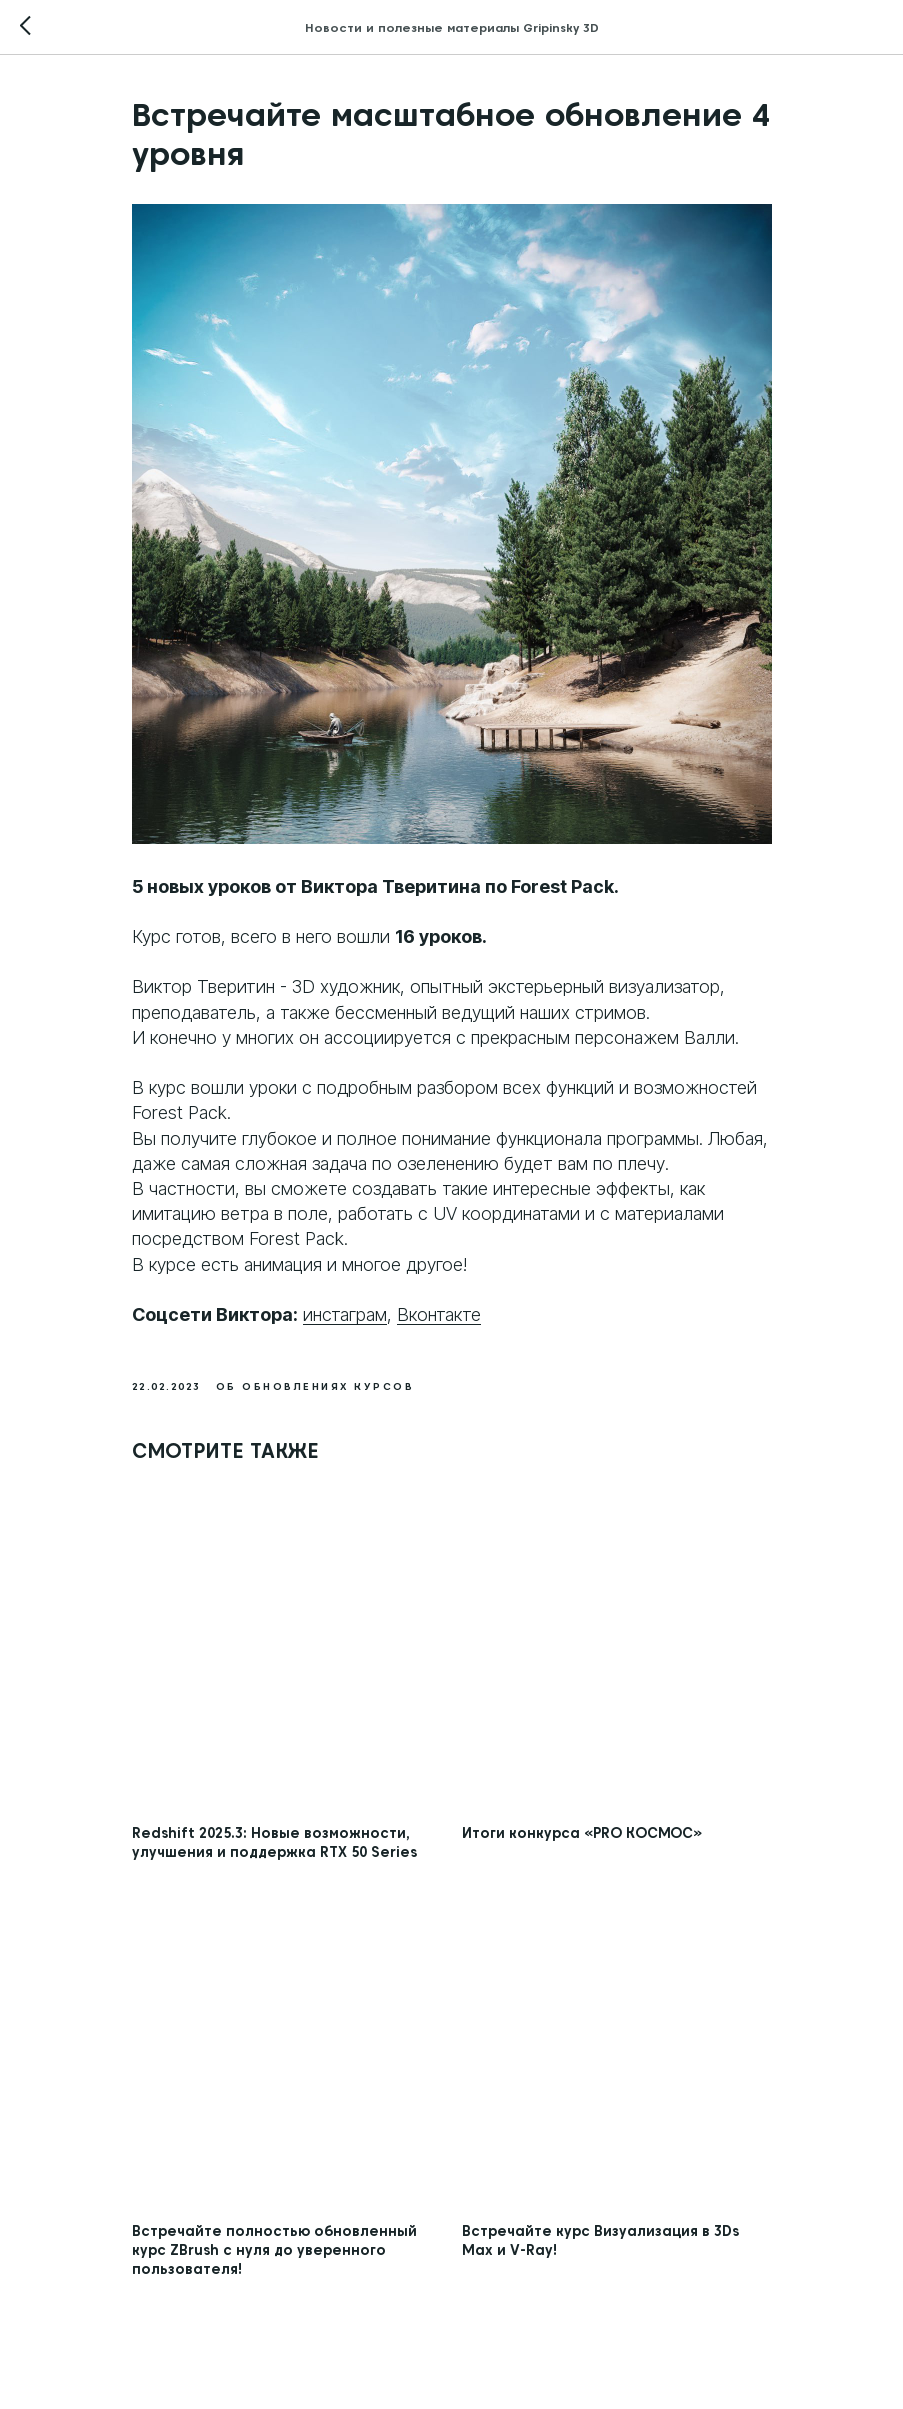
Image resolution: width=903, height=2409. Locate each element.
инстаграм (345, 1314)
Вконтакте (439, 1314)
